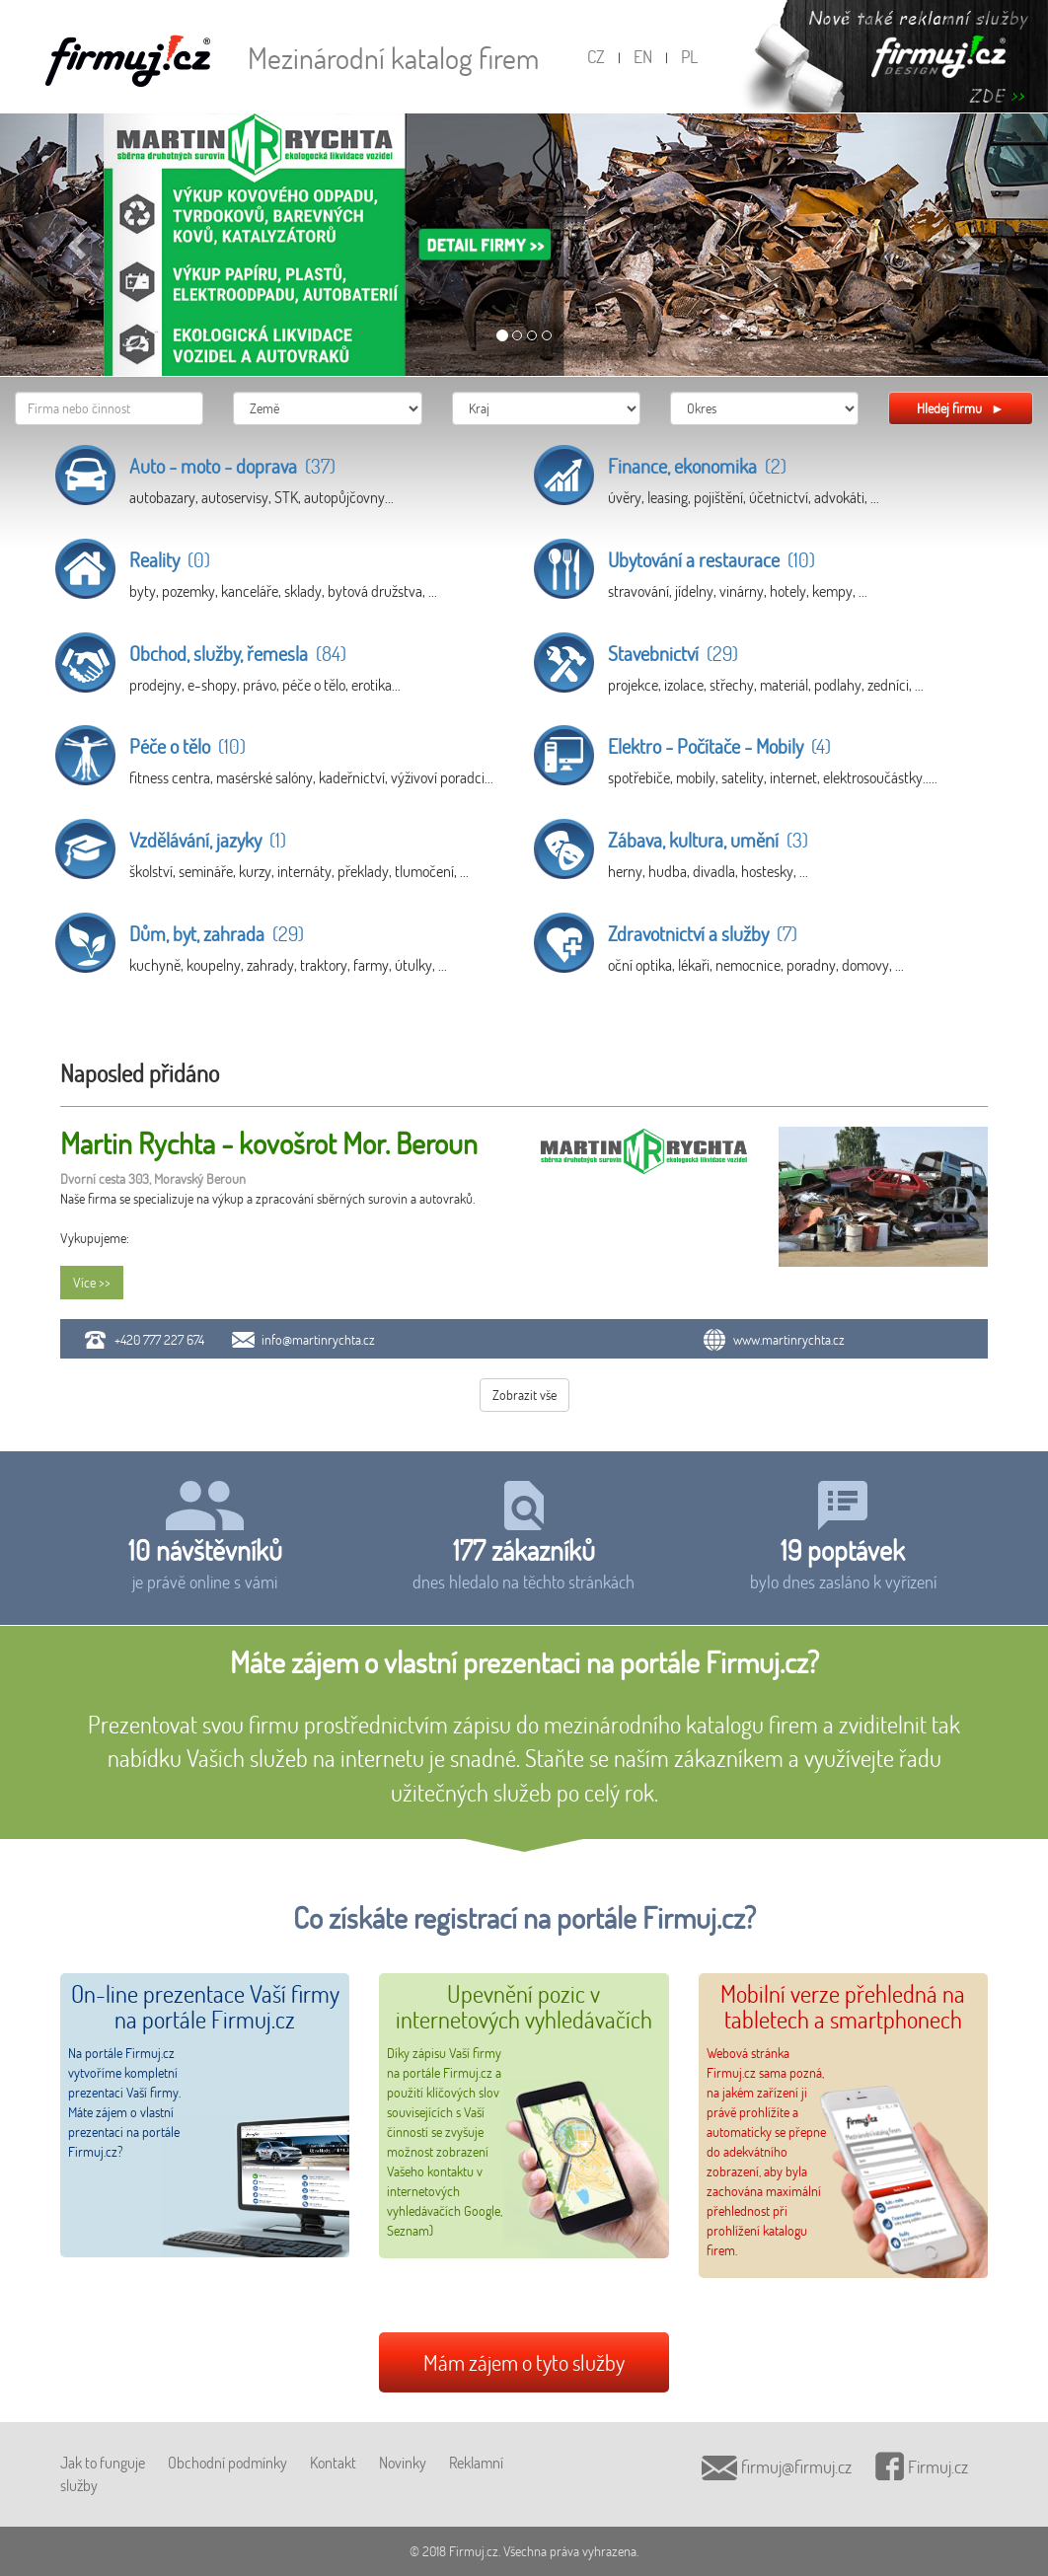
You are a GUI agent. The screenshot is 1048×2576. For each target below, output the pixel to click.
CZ (596, 56)
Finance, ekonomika (697, 465)
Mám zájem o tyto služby (524, 2362)
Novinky (402, 2462)
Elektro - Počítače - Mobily (719, 746)
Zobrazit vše (524, 1394)
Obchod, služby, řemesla (237, 653)
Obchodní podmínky (227, 2462)
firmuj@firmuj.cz (777, 2466)
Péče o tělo (187, 746)
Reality (169, 559)
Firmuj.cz (921, 2466)
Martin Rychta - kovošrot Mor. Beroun (269, 1143)
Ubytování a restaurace (711, 559)
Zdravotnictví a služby (702, 933)
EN (643, 56)
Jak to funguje (102, 2462)
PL (689, 56)
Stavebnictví (673, 653)
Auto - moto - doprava (232, 465)
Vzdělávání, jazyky (207, 839)
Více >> (92, 1282)
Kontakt (333, 2462)
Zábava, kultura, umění (708, 839)
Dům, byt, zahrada (216, 933)
